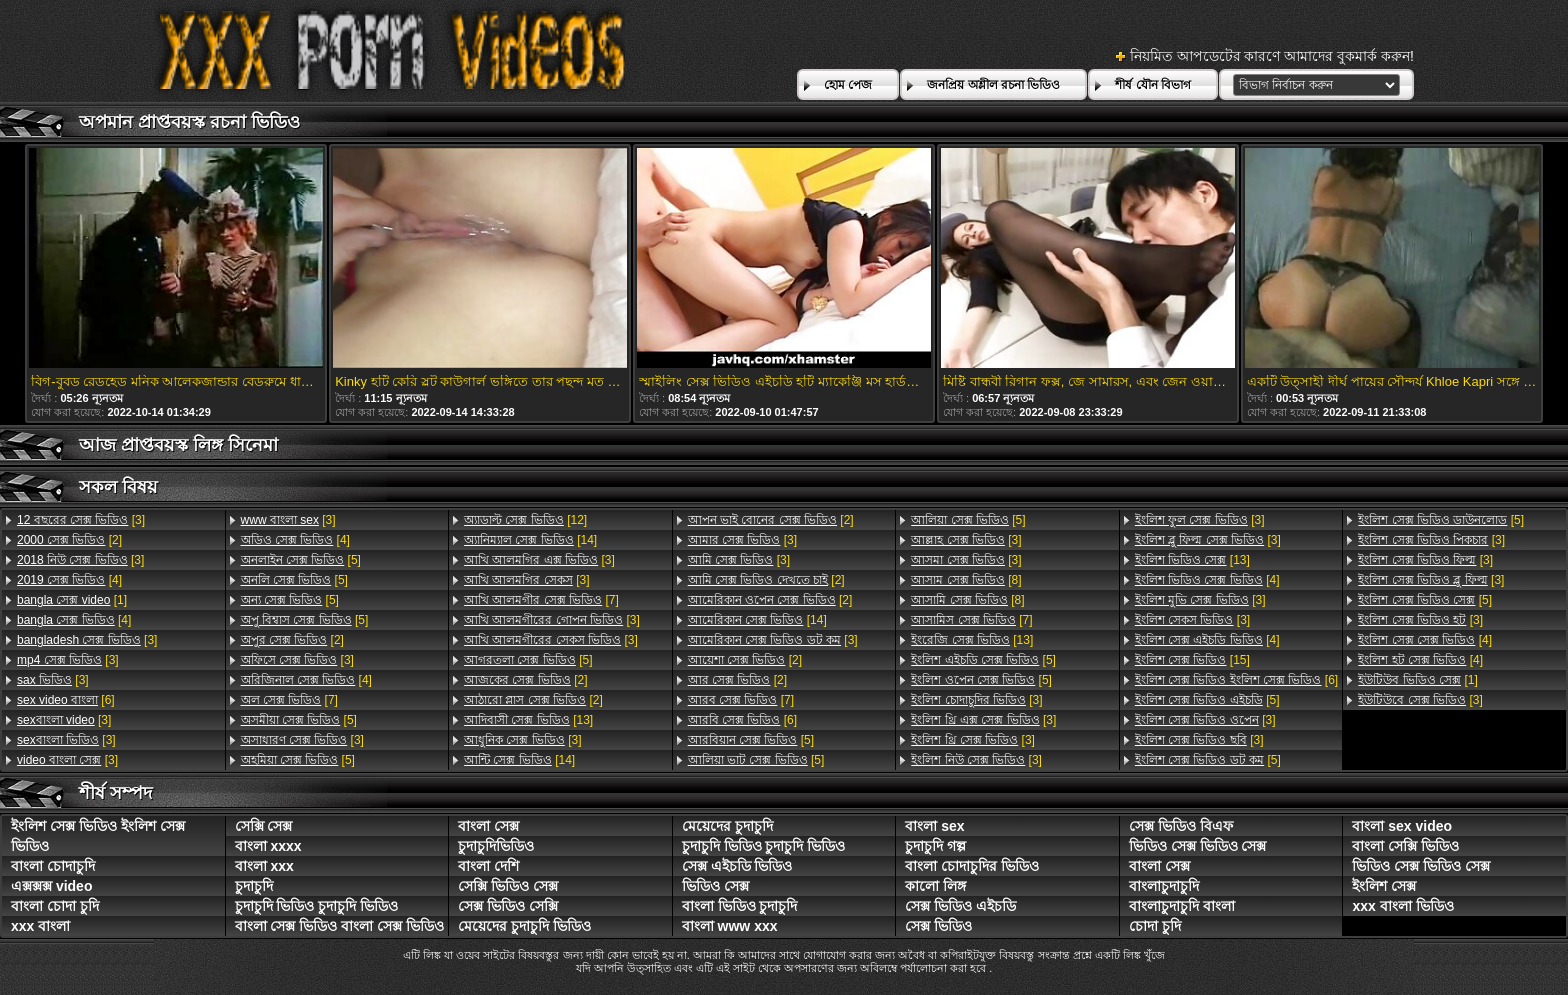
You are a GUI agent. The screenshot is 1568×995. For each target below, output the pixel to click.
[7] (289, 700)
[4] (69, 580)
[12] (525, 520)
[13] (528, 720)
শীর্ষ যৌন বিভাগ (1153, 85)
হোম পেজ (848, 85)
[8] (966, 580)
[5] (301, 560)
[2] (69, 540)
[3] (81, 520)
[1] (72, 600)
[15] (1192, 660)
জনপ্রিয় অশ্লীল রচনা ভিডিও (993, 85)
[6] (66, 700)
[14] (530, 540)
